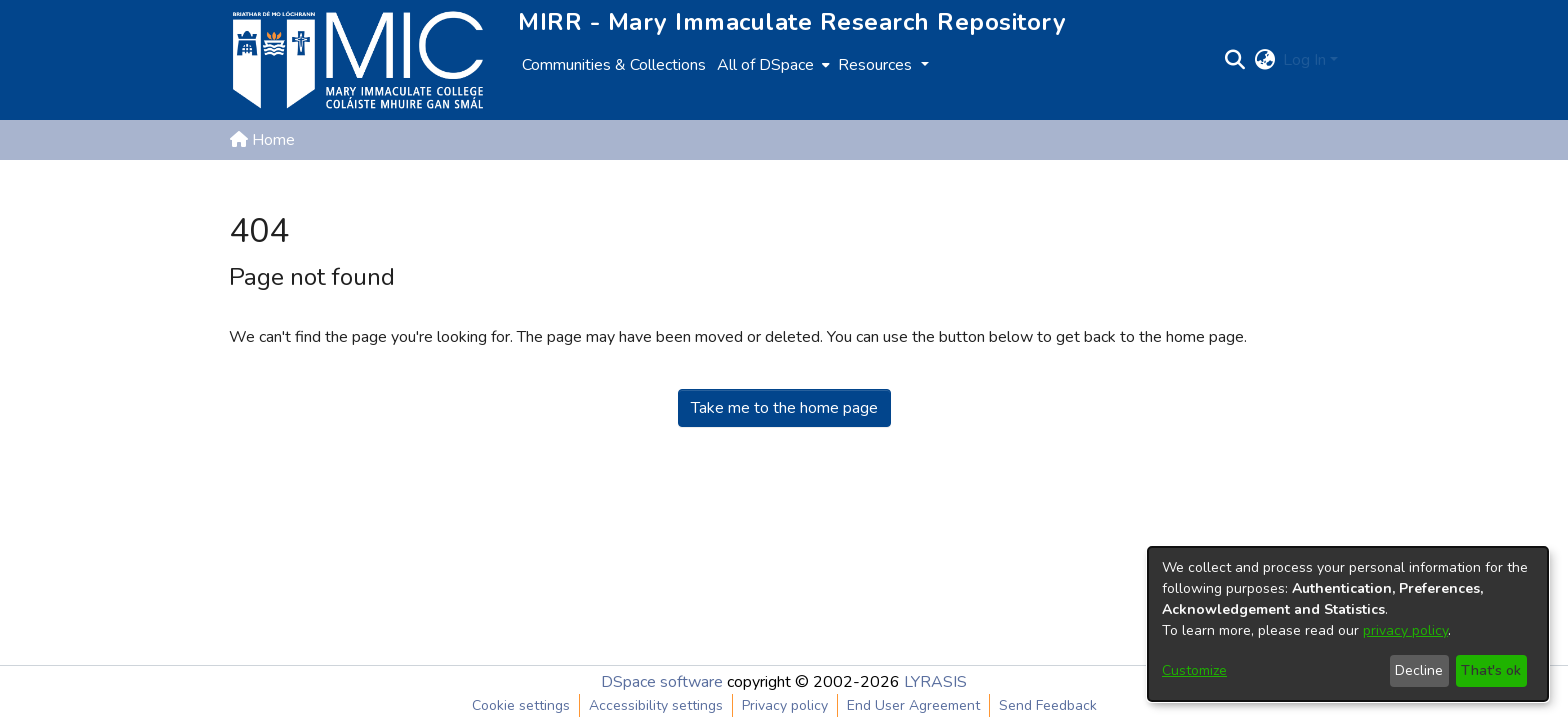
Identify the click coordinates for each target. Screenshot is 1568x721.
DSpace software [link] (662, 682)
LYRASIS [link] (935, 682)
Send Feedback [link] (1048, 705)
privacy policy (1405, 630)
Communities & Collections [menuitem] (614, 65)
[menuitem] (771, 65)
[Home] (358, 60)
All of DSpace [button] (765, 65)
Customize (1194, 670)
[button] (1234, 60)
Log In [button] (1306, 60)
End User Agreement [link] (913, 705)
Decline (1419, 670)
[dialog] (1348, 624)
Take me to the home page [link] (784, 408)
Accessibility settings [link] (656, 705)
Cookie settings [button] (521, 705)
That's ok (1491, 670)
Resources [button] (877, 65)
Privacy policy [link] (785, 705)
